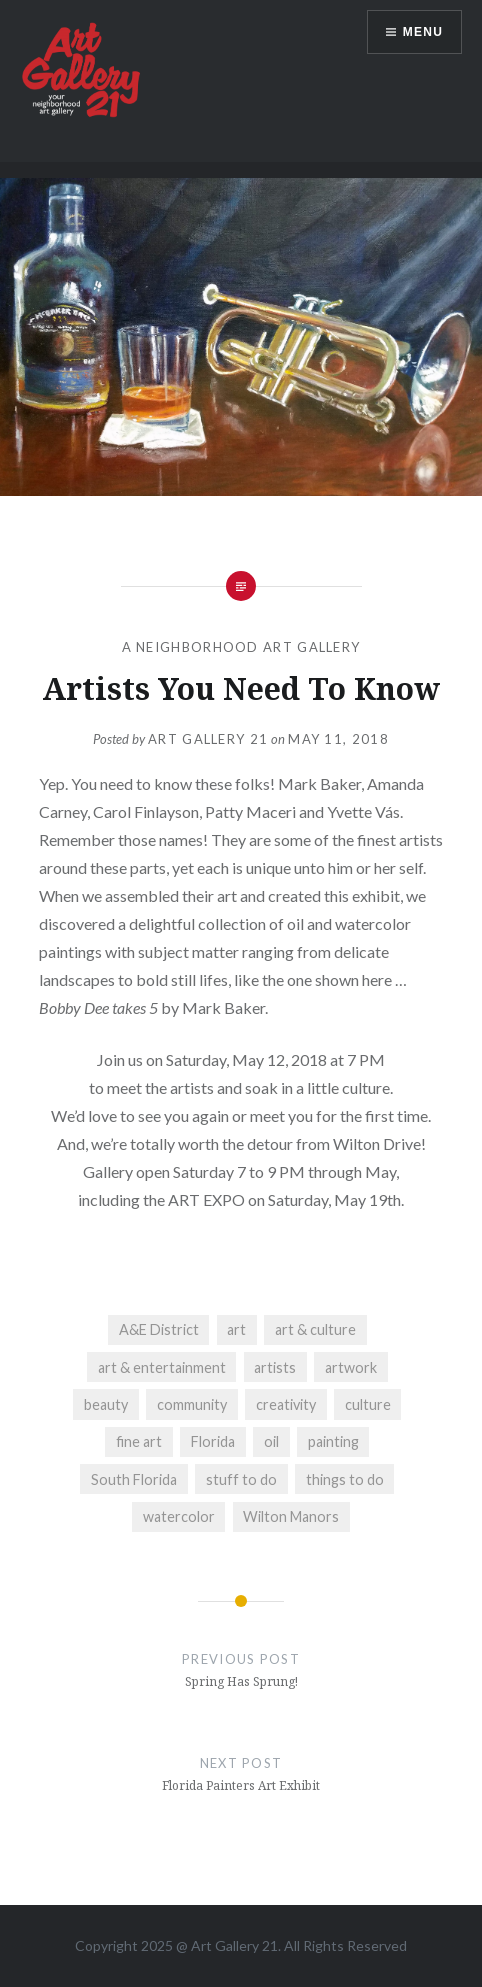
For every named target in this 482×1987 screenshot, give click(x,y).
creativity (286, 1404)
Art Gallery (226, 1945)
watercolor (179, 1516)
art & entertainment (162, 1367)
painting (333, 1441)
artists (275, 1367)
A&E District (159, 1329)
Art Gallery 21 (208, 739)
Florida (213, 1441)
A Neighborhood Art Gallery (241, 647)
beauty (106, 1404)
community (192, 1404)
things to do (345, 1479)
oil (271, 1441)
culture (368, 1404)
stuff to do (241, 1479)
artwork (351, 1367)
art (236, 1329)
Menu (423, 32)
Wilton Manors (291, 1516)
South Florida (134, 1479)
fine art (139, 1441)
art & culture (315, 1329)
